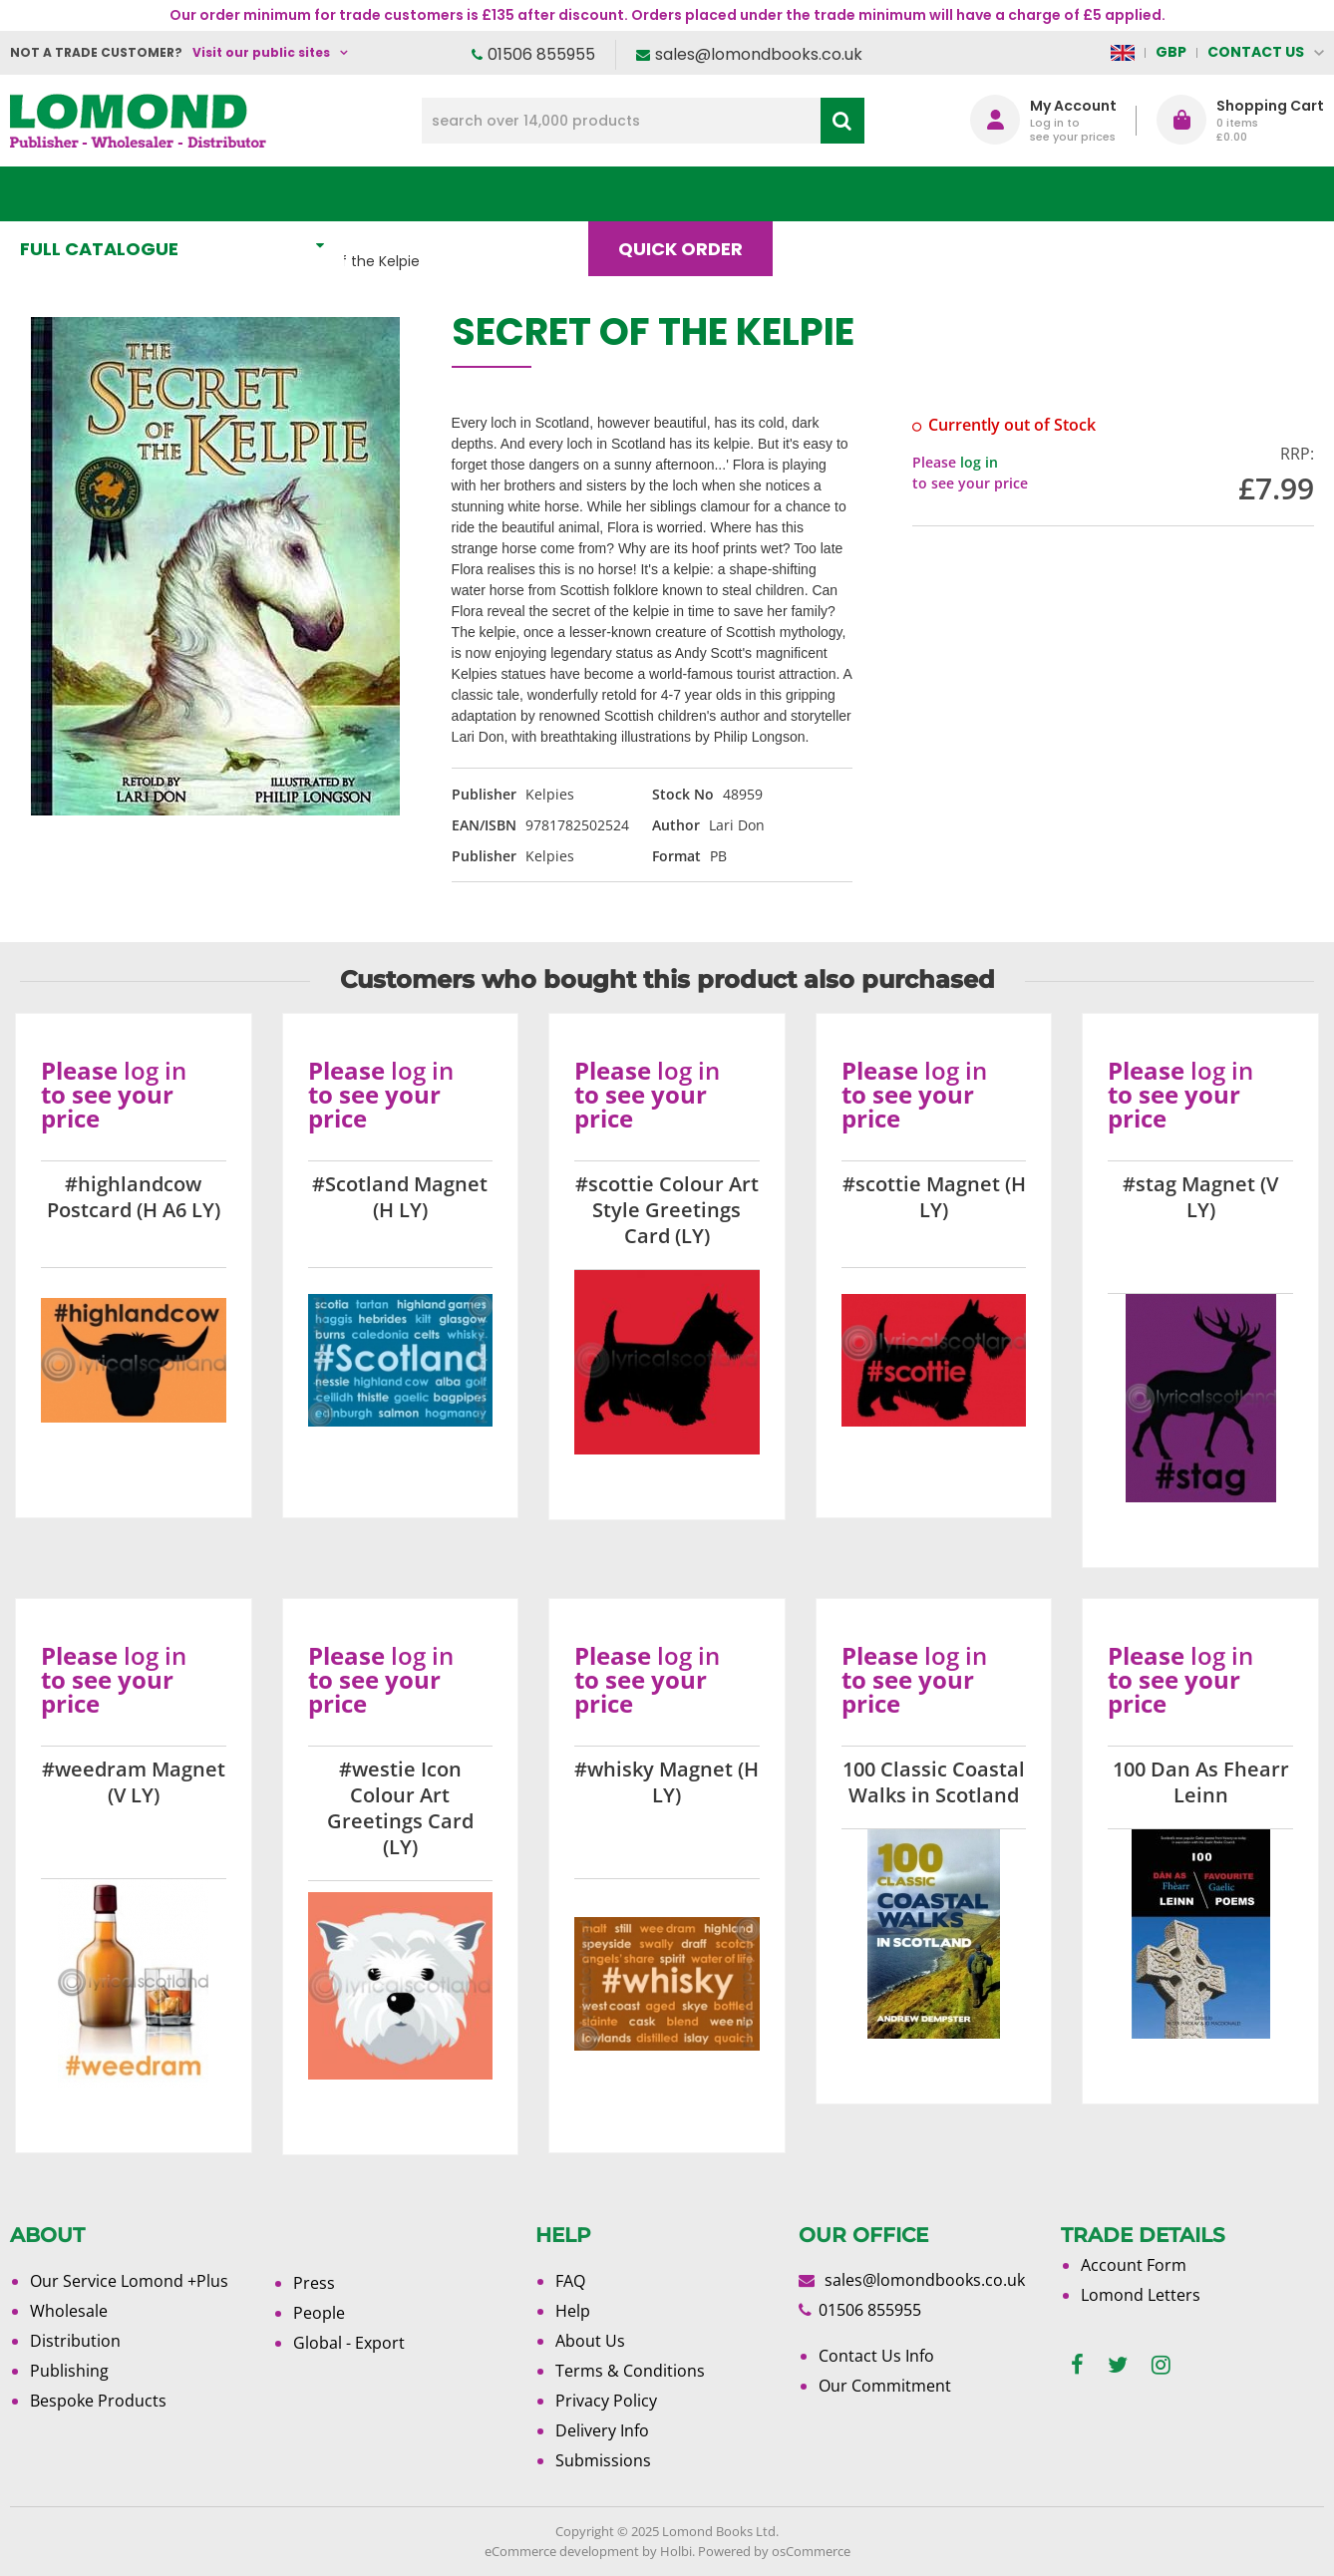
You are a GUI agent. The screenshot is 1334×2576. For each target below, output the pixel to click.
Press (314, 2283)
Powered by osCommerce (774, 2551)
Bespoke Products (98, 2401)
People (319, 2313)
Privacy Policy (606, 2401)
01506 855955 (541, 54)
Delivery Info (602, 2430)
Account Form (1133, 2265)
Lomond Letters (1140, 2295)
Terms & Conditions (630, 2371)
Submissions (603, 2460)
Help (572, 2311)
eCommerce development (562, 2551)
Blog (837, 193)
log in (979, 462)
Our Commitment (885, 2386)
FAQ (570, 2281)
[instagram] (1161, 2365)
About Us (968, 193)
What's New (442, 193)
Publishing (69, 2371)
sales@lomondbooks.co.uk (758, 54)
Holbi (676, 2551)
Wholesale (69, 2311)
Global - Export (349, 2343)
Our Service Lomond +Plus (129, 2281)
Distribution (75, 2341)
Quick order (689, 193)
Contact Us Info (876, 2356)
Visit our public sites (261, 52)
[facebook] (1077, 2365)
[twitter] (1118, 2365)
